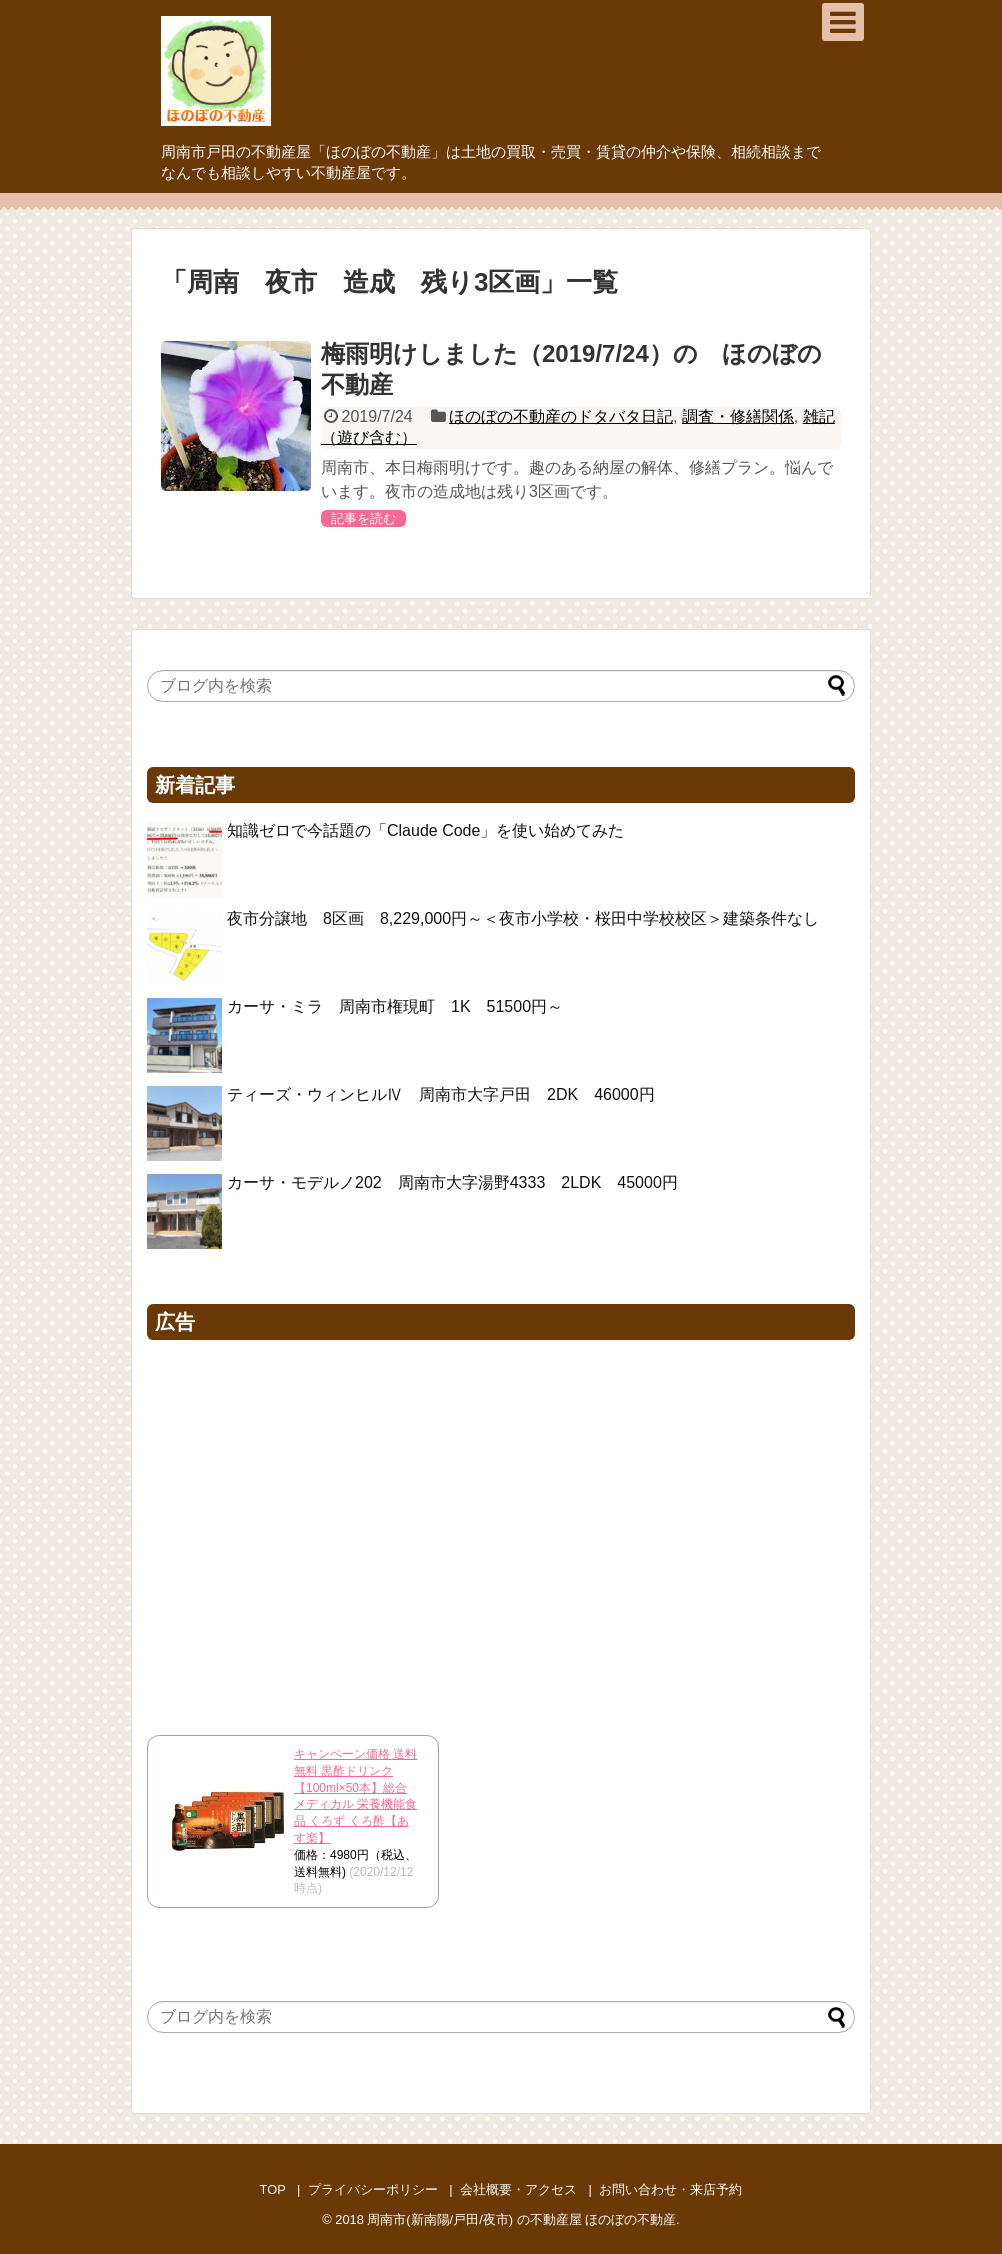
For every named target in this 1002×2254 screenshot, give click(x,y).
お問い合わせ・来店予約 (670, 2189)
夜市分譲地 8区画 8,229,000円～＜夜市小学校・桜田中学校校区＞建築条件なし (523, 918)
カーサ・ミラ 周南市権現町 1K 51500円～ (395, 1006)
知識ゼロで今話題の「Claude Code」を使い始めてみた (425, 830)
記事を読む (363, 518)
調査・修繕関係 (738, 416)
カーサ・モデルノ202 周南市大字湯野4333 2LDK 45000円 (452, 1182)
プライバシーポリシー (373, 2189)
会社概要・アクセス (518, 2189)
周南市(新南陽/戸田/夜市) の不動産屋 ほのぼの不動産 (521, 2219)
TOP (273, 2189)
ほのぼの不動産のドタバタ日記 (561, 416)
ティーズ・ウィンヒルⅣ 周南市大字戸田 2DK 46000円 (441, 1094)
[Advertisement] (501, 1532)
